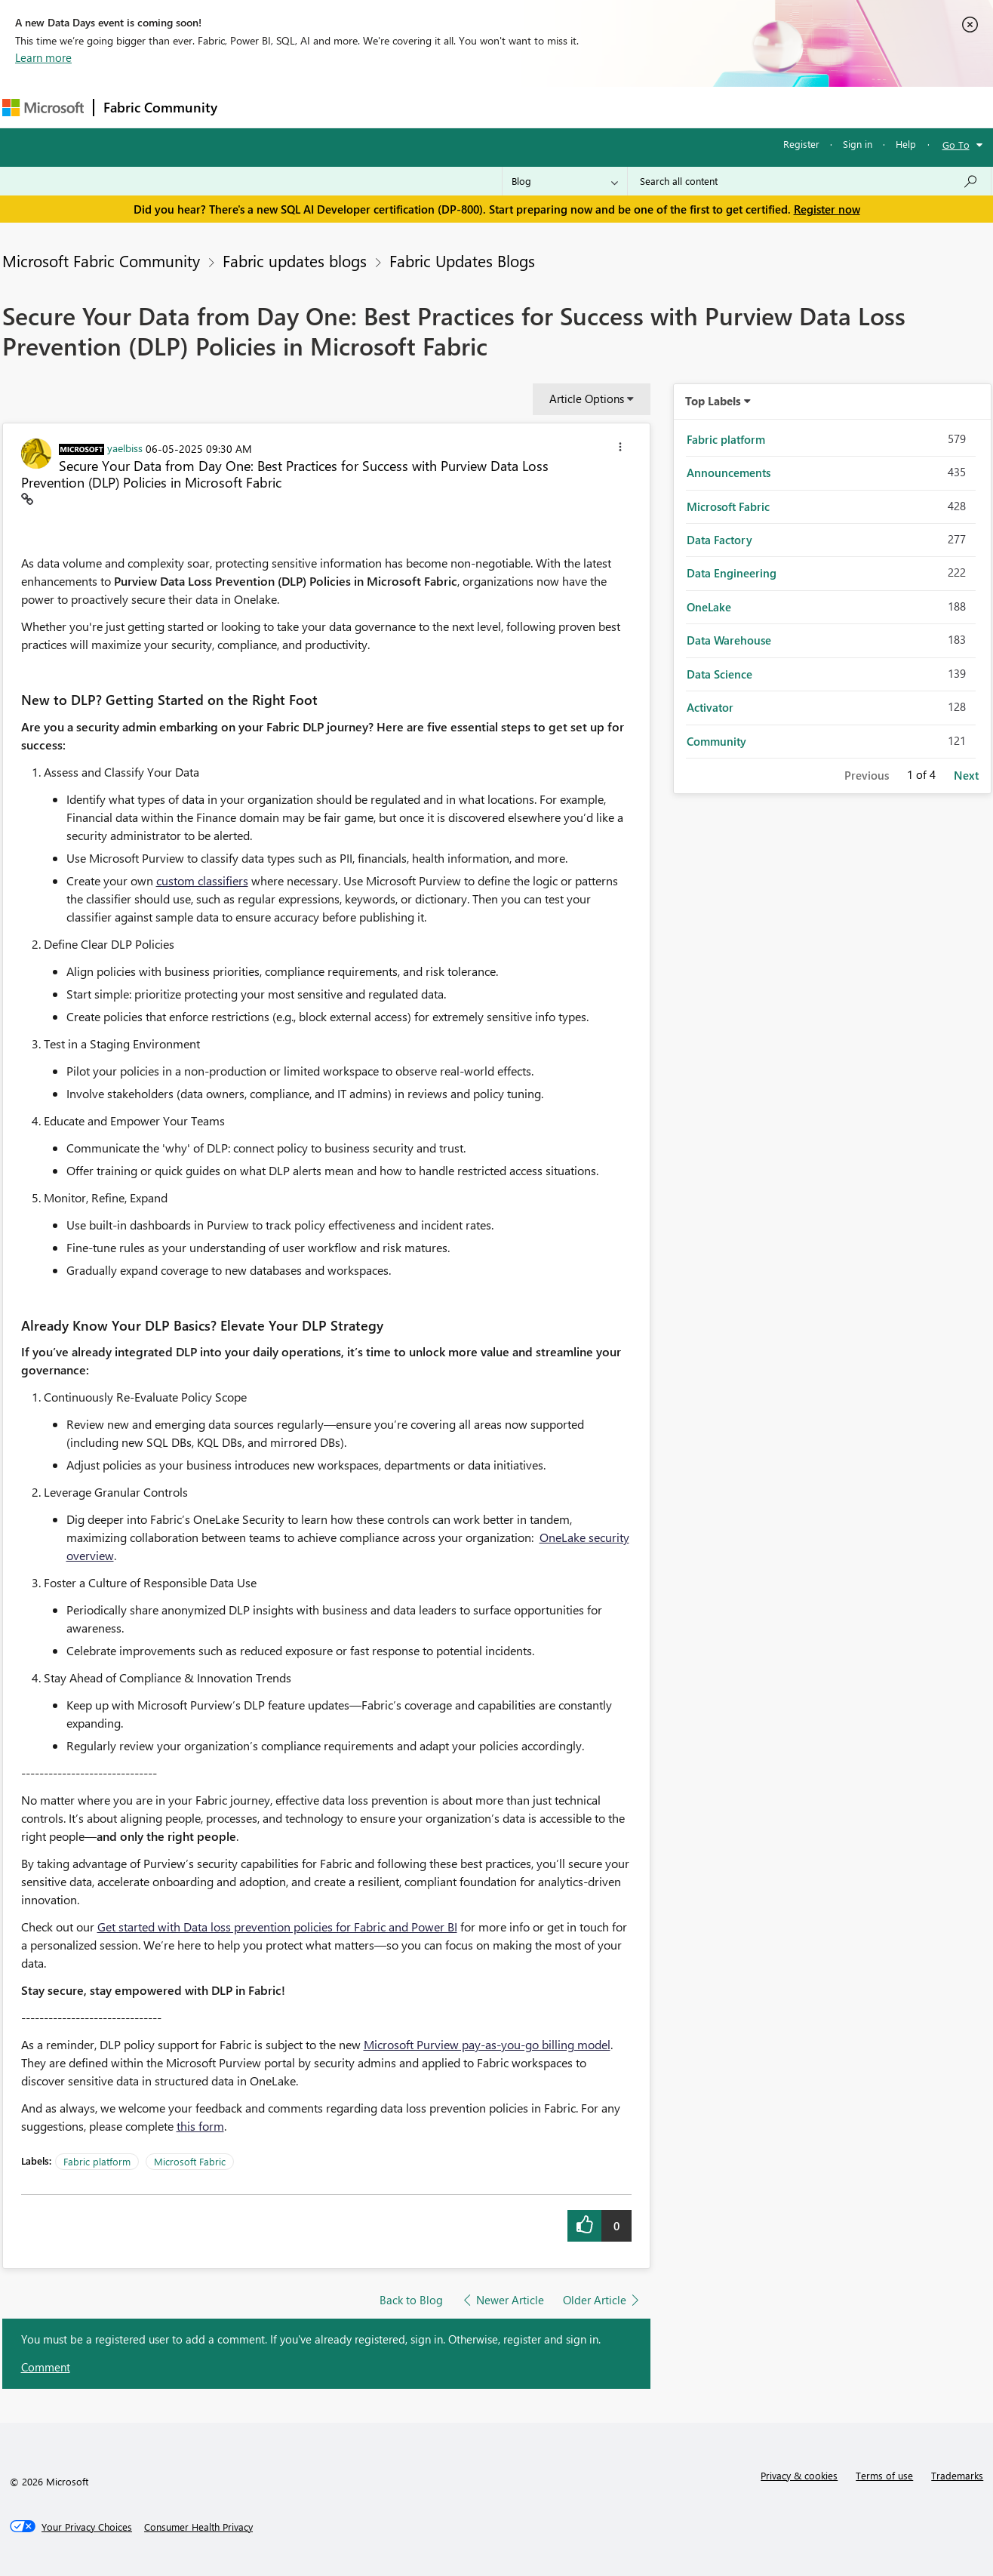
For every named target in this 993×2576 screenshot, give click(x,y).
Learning (573, 106)
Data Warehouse (729, 640)
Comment (45, 2366)
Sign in (857, 143)
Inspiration (318, 106)
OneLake (709, 606)
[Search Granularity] (565, 181)
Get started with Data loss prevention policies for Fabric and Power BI (277, 1926)
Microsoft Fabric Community (101, 260)
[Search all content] (809, 181)
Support (636, 106)
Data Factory (719, 539)
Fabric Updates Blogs (462, 260)
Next (966, 775)
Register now (827, 209)
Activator (710, 707)
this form (200, 2126)
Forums (251, 106)
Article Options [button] (586, 398)
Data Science (719, 674)
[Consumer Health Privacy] (198, 2527)
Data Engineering (731, 572)
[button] (620, 449)
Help (906, 143)
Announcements (728, 472)
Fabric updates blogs (295, 260)
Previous (866, 775)
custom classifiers (202, 880)
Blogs (515, 106)
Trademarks (957, 2475)
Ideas (380, 106)
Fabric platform (97, 2161)
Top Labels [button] (713, 400)
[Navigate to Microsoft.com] (43, 107)
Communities (447, 106)
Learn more (43, 57)
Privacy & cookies (799, 2475)
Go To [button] (956, 144)
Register (801, 143)
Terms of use (884, 2475)
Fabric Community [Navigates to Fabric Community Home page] (160, 107)
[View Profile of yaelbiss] (125, 447)
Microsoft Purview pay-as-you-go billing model (487, 2044)
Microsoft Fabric (190, 2161)
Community (716, 741)
